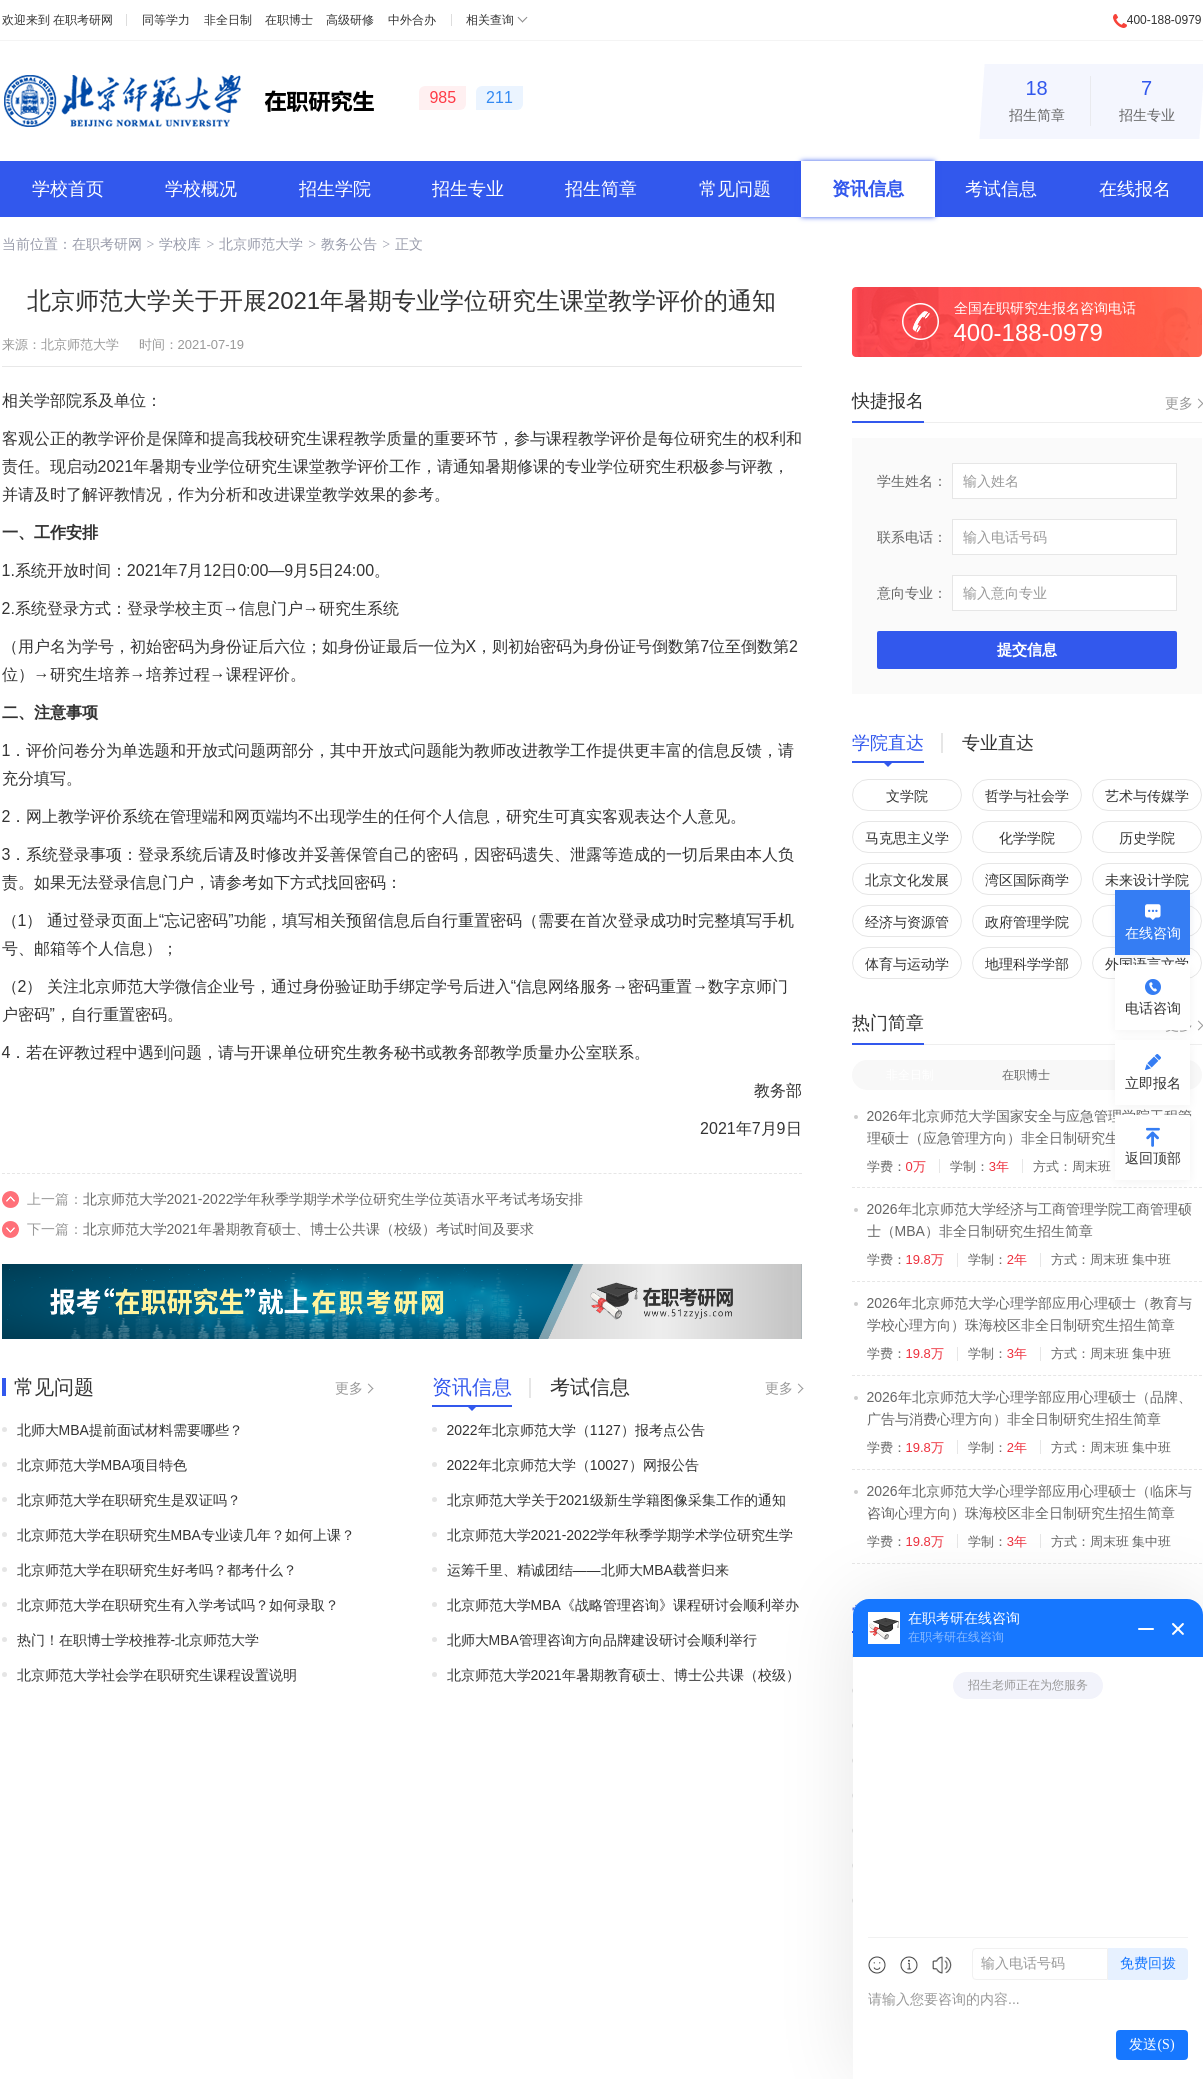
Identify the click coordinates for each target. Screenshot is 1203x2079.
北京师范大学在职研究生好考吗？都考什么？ (157, 1570)
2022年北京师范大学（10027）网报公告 (573, 1465)
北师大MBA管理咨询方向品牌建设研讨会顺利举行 (602, 1640)
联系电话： (912, 537)
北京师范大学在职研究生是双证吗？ (129, 1500)
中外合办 (412, 20)
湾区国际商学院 (1027, 883)
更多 (349, 1388)
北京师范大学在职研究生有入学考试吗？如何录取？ (178, 1605)
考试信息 (1001, 189)
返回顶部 (1153, 1158)
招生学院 (335, 189)
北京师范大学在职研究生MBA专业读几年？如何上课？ (186, 1535)
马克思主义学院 (907, 841)
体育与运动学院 (907, 967)
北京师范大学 (261, 244)
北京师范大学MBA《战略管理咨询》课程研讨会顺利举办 (623, 1605)
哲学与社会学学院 (1027, 799)
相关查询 (490, 20)
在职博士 (289, 20)
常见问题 (735, 189)
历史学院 (1147, 838)
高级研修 (350, 20)
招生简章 (1037, 97)
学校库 (180, 244)
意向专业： (912, 593)
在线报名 (1135, 189)
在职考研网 (83, 20)
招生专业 (1147, 97)
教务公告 (349, 244)
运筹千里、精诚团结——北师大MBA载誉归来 (588, 1570)
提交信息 (1027, 649)
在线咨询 (1153, 933)
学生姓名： (912, 481)
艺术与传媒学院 (1147, 799)
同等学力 (166, 20)
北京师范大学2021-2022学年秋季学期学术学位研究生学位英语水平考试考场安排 (333, 1199)
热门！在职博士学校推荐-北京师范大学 (138, 1640)
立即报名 (1153, 1083)
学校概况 (201, 189)
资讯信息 (868, 189)
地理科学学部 (1027, 964)
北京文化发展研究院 (907, 883)
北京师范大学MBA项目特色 (102, 1465)
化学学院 (1027, 838)
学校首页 (68, 189)
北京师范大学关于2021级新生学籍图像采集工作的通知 (616, 1500)
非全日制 (228, 20)
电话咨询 (1153, 1008)
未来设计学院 (1147, 880)
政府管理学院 (1027, 922)
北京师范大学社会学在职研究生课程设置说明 (157, 1675)
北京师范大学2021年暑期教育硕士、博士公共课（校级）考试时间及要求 (308, 1229)
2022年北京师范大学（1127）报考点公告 (576, 1430)
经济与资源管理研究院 (907, 925)
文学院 (907, 796)
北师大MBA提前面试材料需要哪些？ (130, 1430)
